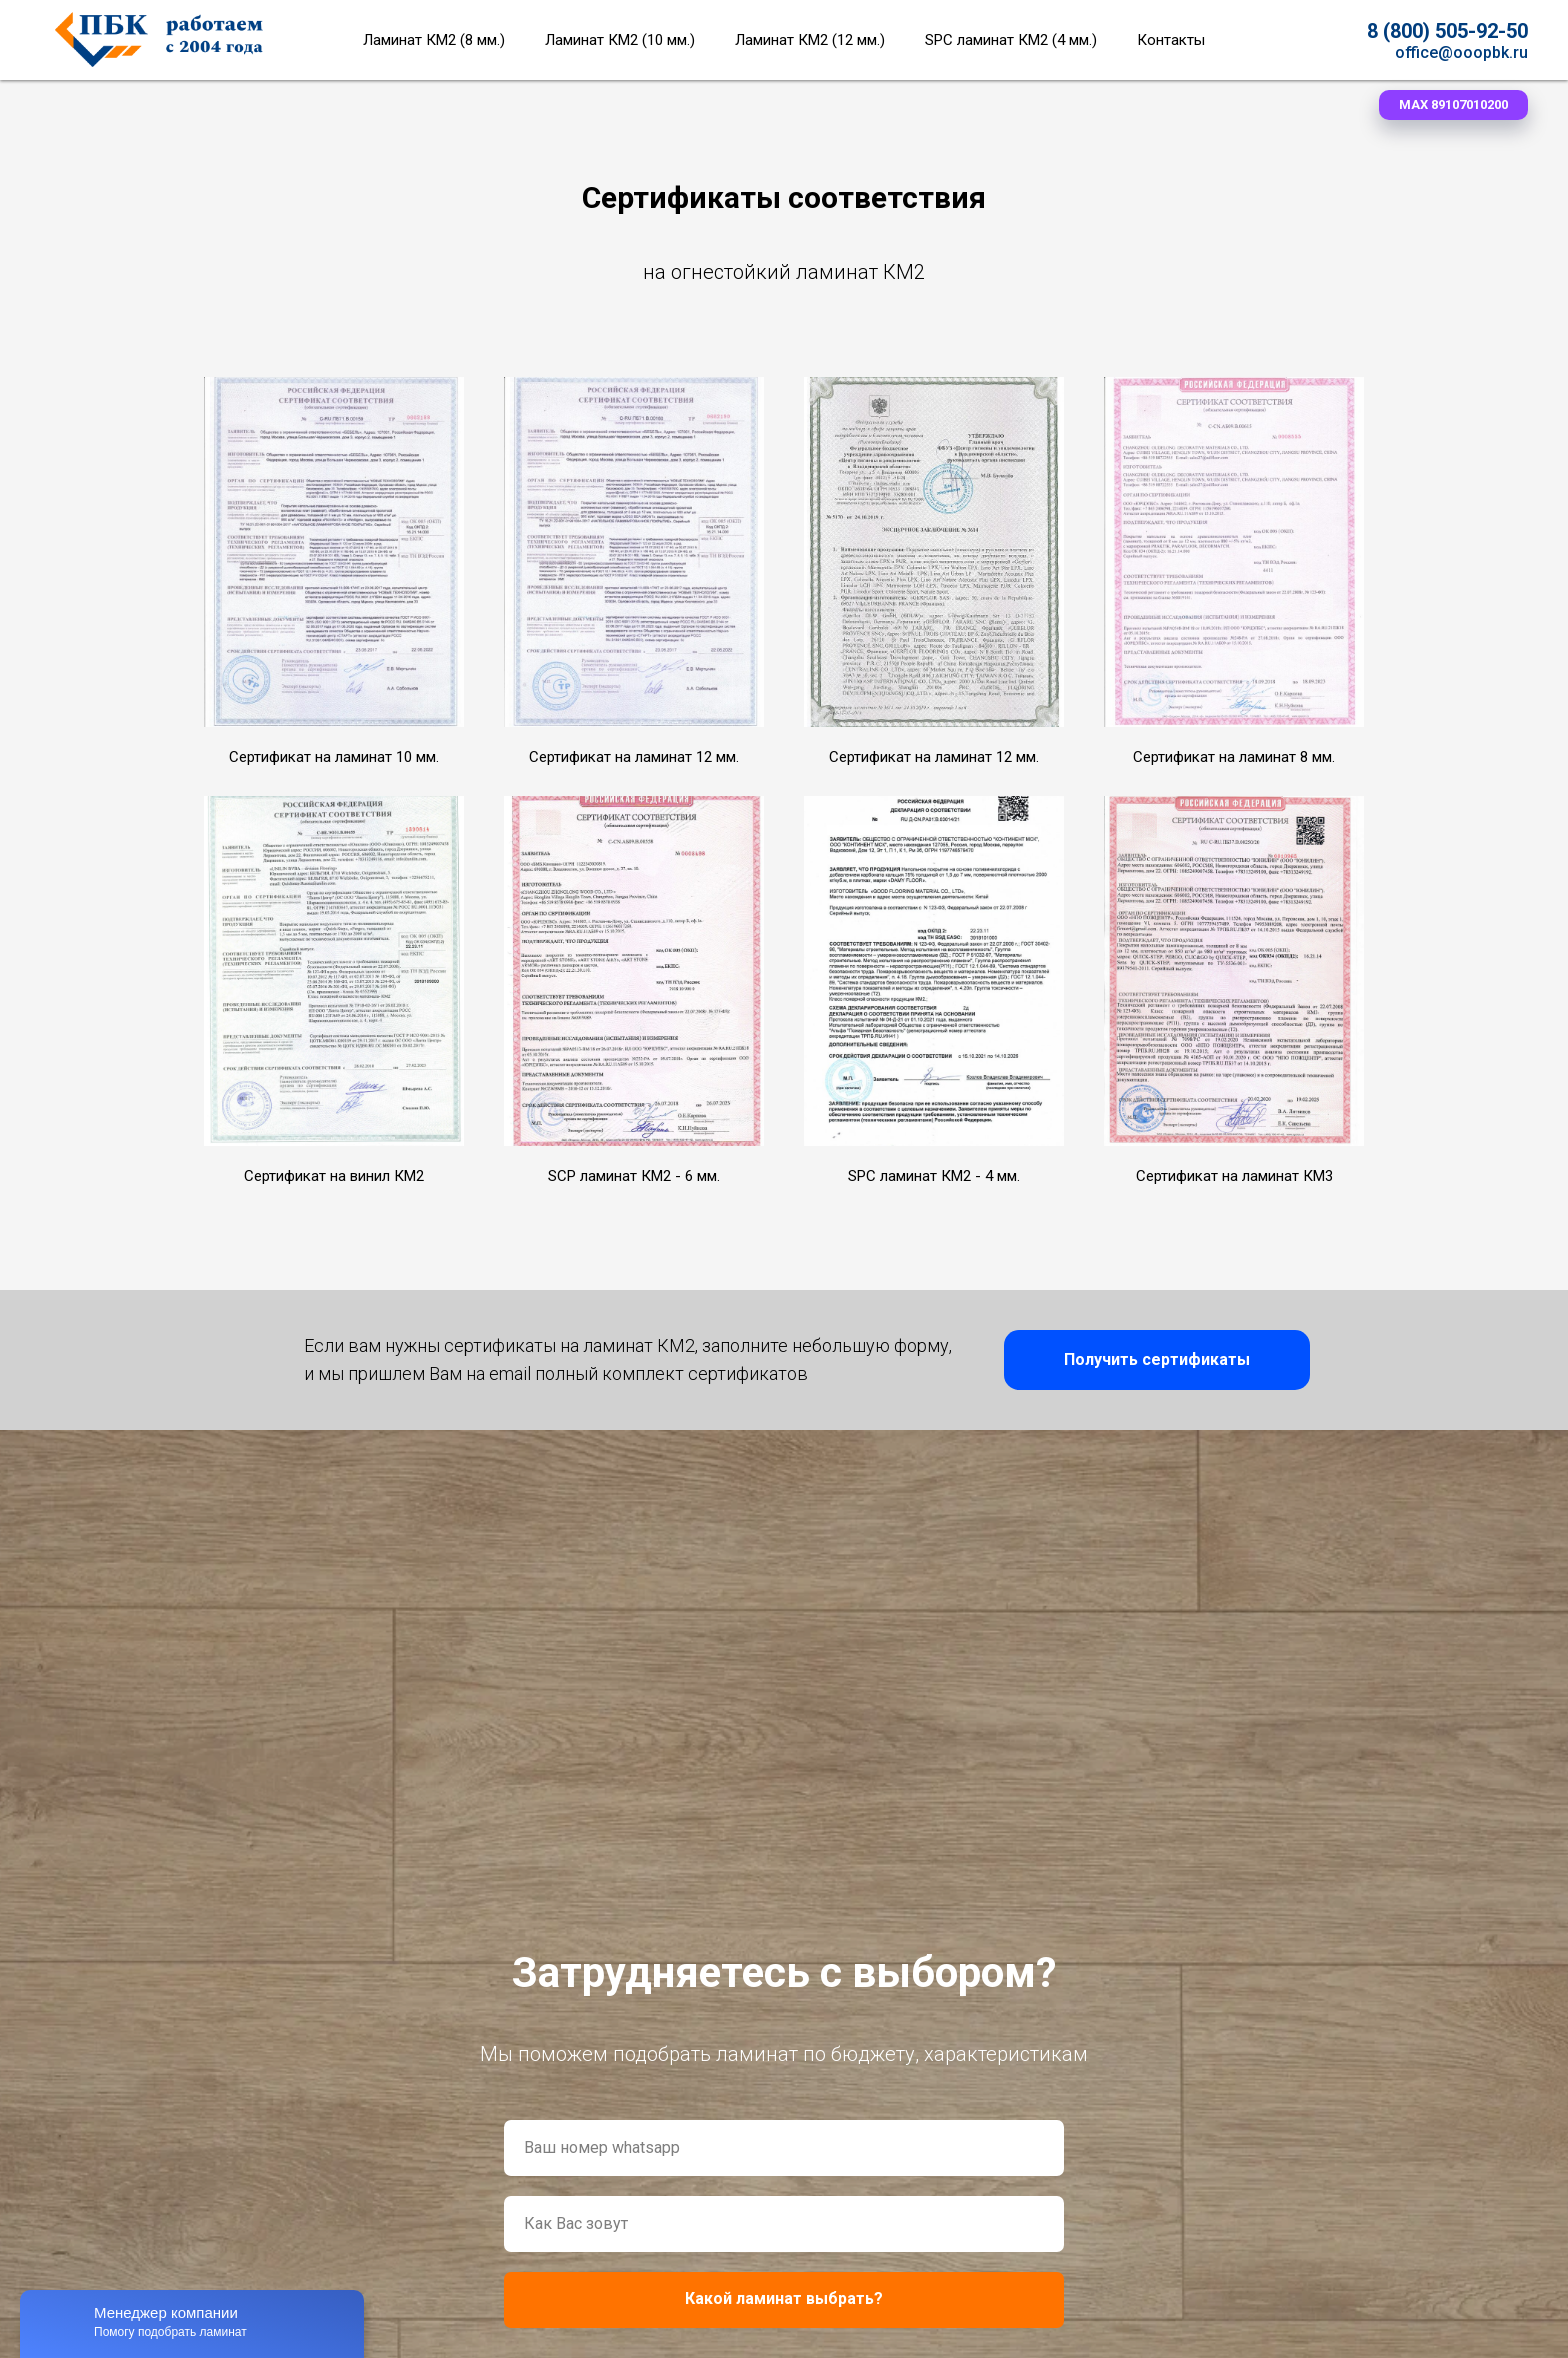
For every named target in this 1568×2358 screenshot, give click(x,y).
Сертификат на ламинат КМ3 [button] (1234, 1176)
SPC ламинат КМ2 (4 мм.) (1011, 40)
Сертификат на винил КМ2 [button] (334, 1176)
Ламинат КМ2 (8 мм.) (434, 40)
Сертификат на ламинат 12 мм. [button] (634, 757)
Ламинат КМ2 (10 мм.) (620, 40)
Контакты (1171, 40)
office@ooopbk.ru (1461, 52)
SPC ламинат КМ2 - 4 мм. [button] (934, 1176)
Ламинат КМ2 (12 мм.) (810, 40)
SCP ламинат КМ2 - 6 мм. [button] (634, 1176)
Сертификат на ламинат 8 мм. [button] (1234, 757)
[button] (1453, 105)
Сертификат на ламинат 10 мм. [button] (334, 757)
